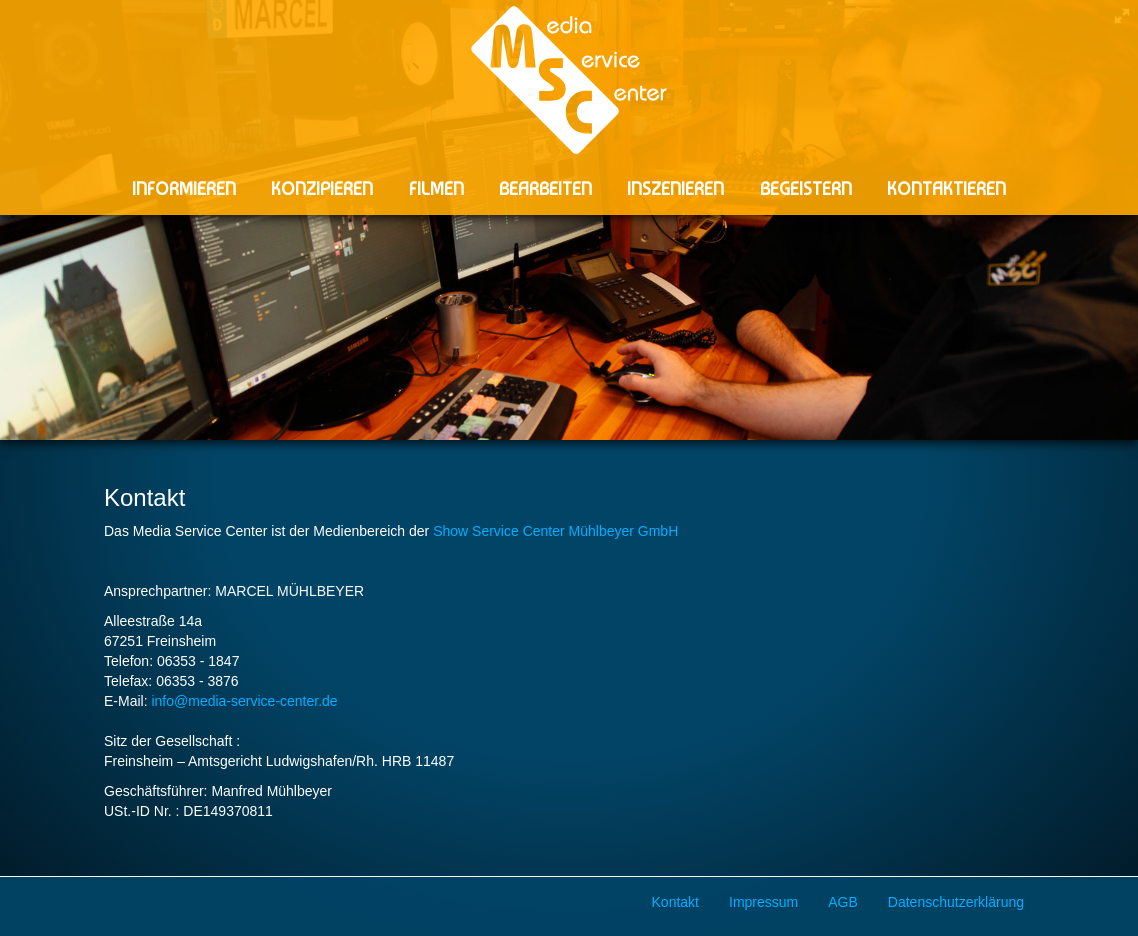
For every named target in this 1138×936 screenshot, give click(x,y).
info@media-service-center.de (244, 701)
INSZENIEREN (675, 188)
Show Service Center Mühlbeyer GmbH (555, 531)
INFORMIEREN (184, 188)
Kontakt (675, 902)
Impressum (763, 902)
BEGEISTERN (806, 188)
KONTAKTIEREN (946, 188)
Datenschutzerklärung (956, 902)
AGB (843, 902)
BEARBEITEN (545, 188)
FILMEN (436, 188)
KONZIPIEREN (322, 188)
